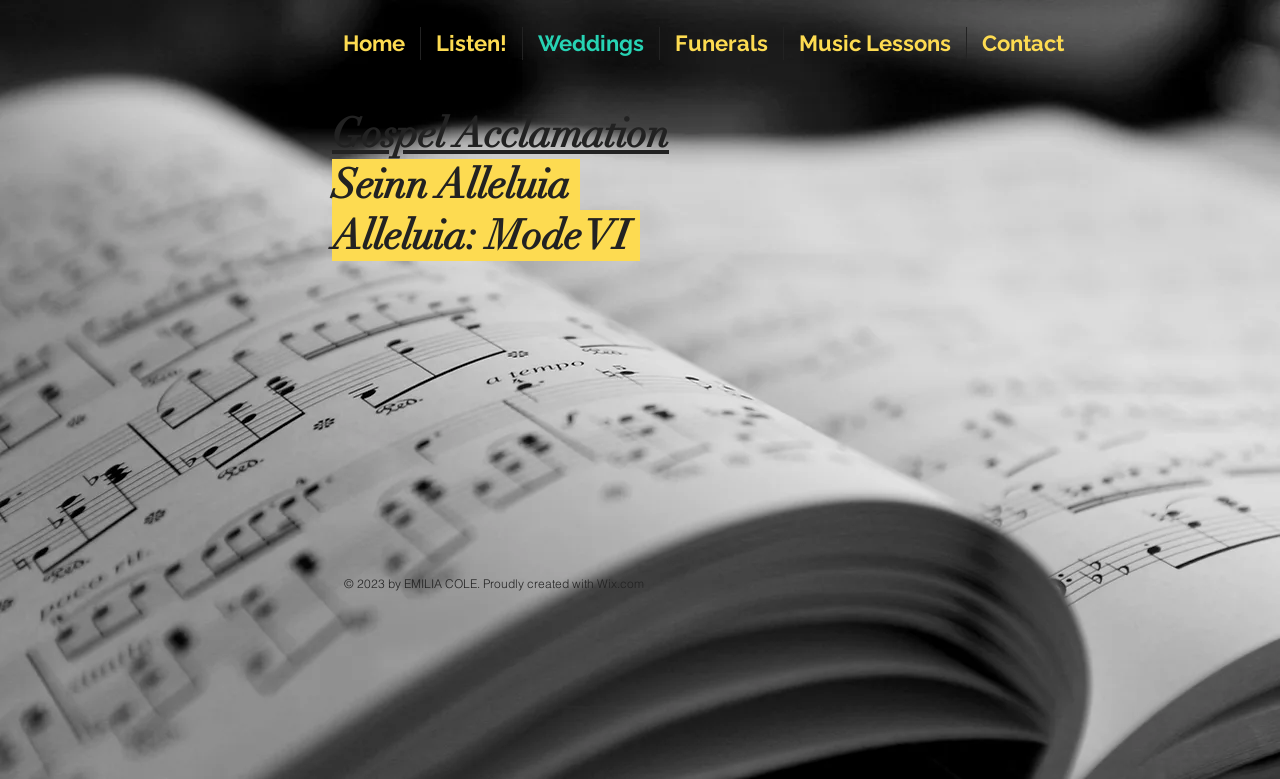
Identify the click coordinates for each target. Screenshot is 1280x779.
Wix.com (620, 583)
